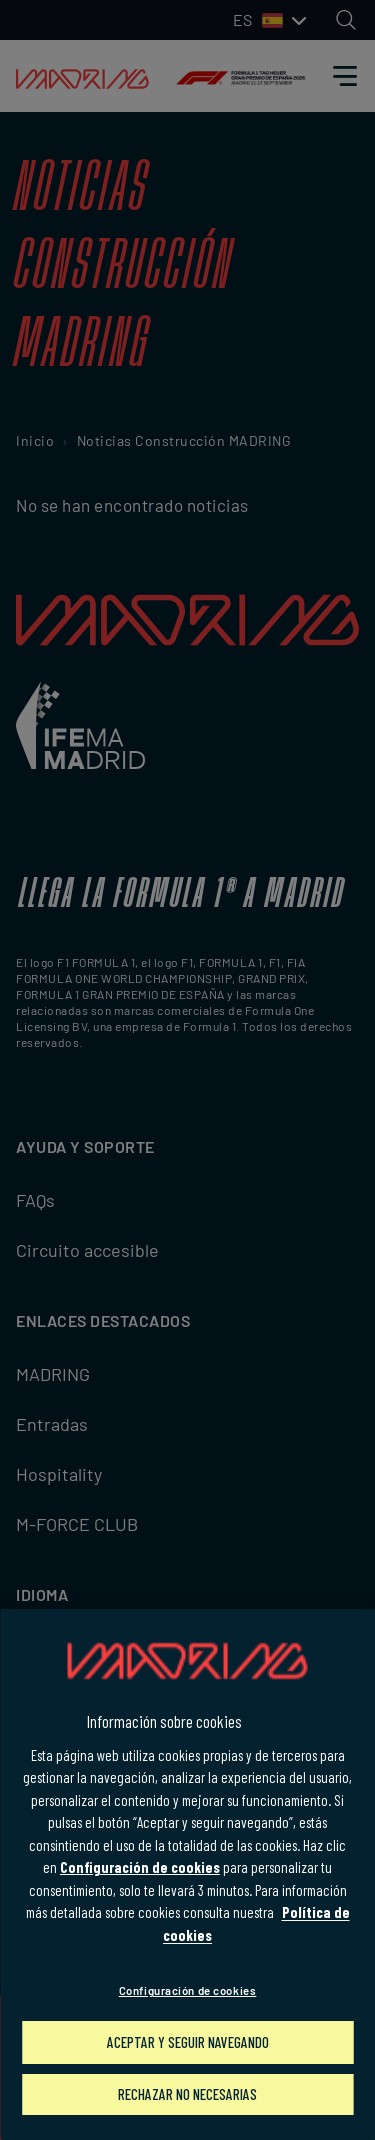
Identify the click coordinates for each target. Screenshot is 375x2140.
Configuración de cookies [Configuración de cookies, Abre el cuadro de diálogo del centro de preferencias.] (188, 1990)
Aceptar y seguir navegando (188, 2042)
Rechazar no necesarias (187, 2094)
